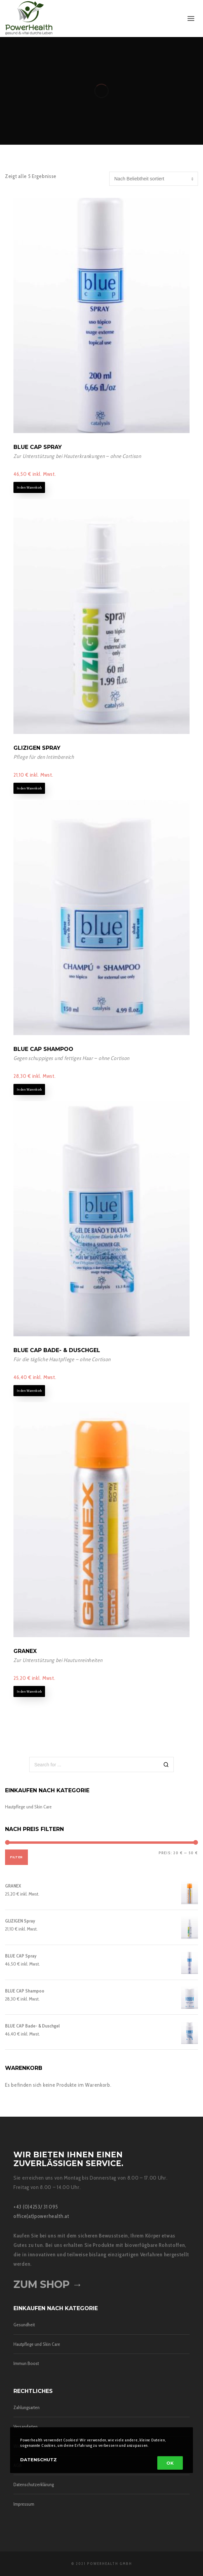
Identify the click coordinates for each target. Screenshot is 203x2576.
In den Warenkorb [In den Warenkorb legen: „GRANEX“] (29, 1691)
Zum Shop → (47, 2284)
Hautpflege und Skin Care (28, 1807)
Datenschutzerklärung (33, 2484)
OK (170, 2463)
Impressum (23, 2504)
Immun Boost (26, 2363)
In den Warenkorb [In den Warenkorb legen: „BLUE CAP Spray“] (29, 487)
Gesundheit (24, 2325)
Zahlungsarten (26, 2407)
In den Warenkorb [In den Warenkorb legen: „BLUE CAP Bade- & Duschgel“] (29, 1390)
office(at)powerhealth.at (41, 2216)
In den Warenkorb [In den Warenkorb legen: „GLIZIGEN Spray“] (29, 788)
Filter (16, 1857)
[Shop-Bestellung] (153, 179)
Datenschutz (38, 2459)
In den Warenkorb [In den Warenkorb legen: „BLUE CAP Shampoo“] (29, 1089)
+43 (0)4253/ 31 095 (35, 2206)
